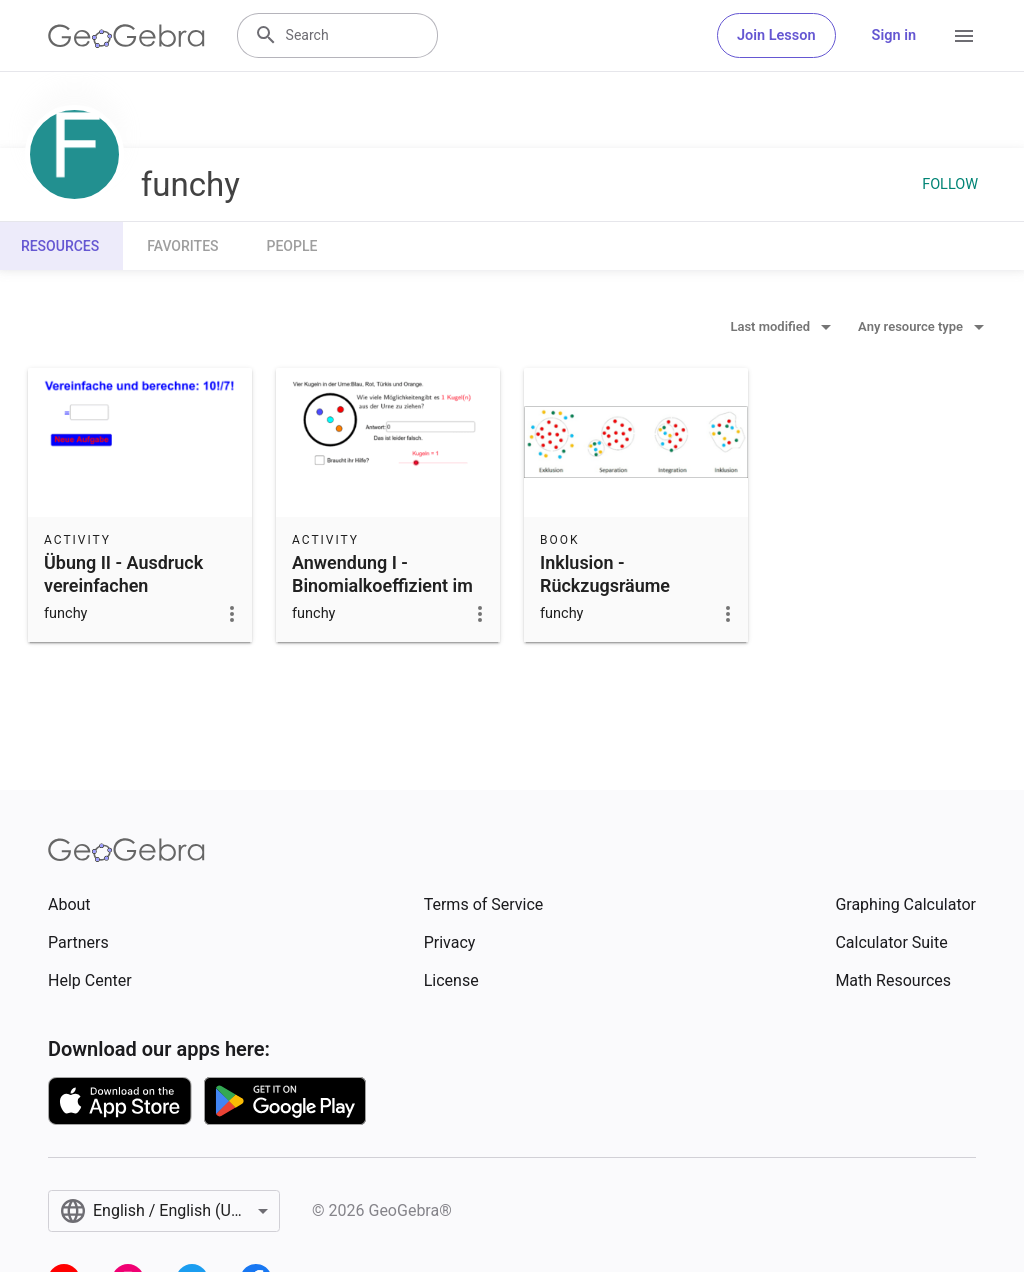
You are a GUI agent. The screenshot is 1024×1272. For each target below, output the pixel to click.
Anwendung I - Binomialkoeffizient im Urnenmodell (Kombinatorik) (382, 597)
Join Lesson (776, 35)
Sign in (894, 35)
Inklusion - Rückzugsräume (605, 574)
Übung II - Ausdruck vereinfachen (123, 574)
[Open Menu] (964, 36)
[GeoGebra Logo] (126, 36)
